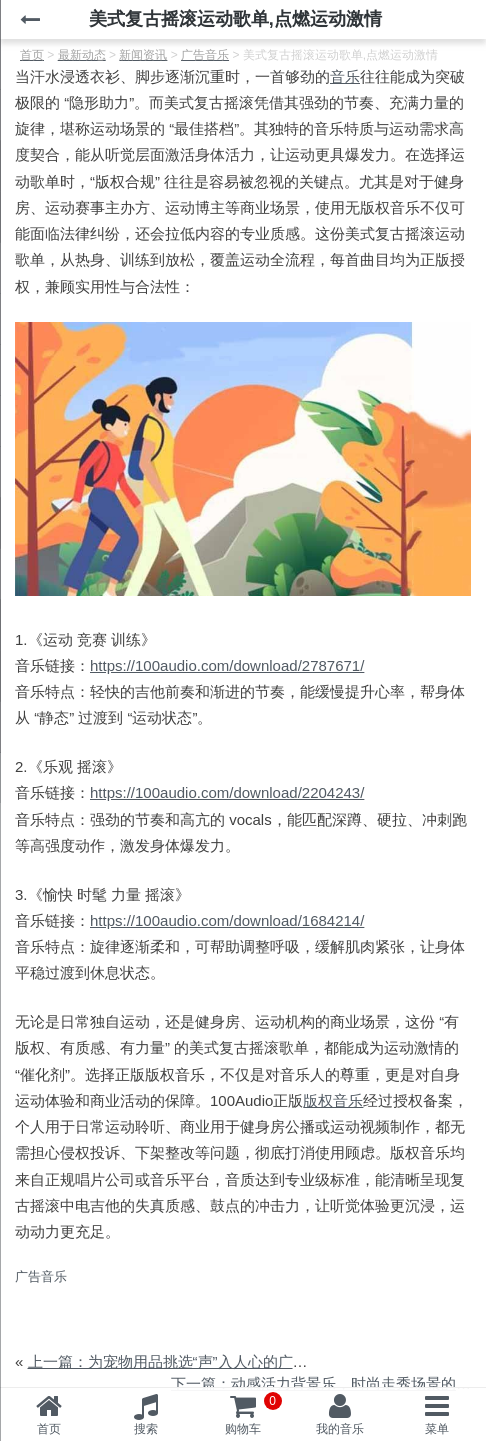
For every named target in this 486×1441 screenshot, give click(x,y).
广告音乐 (41, 1276)
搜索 (146, 1429)
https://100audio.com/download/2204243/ (227, 792)
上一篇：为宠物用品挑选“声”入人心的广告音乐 (183, 1361)
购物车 (253, 1414)
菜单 (437, 1429)
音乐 (345, 76)
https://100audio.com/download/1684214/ (227, 920)
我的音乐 (340, 1429)
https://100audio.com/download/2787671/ (227, 665)
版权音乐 (333, 1100)
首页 (49, 1429)
